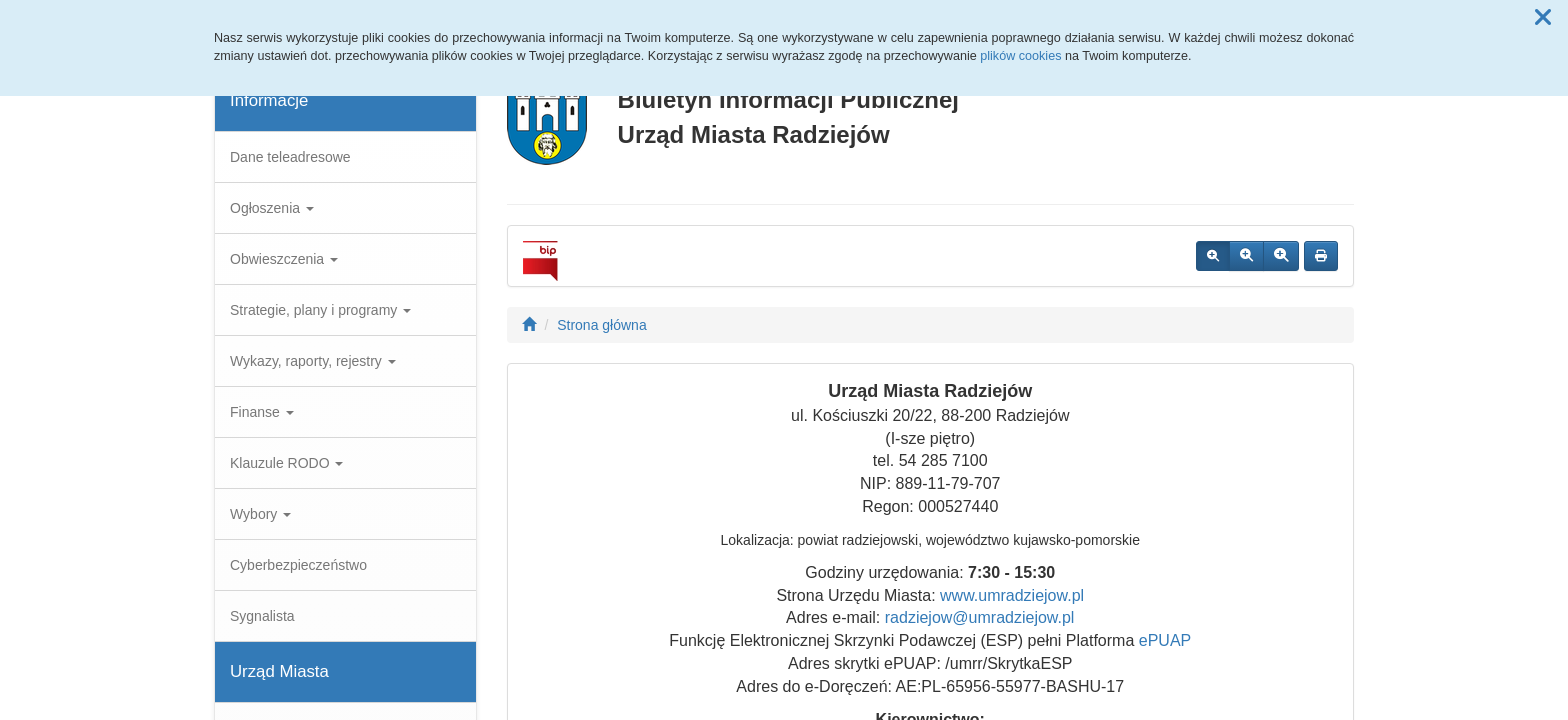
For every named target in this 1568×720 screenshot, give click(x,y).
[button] (1543, 18)
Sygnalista (262, 616)
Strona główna (602, 325)
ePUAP (1165, 640)
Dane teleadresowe (290, 157)
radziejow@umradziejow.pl (980, 617)
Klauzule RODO (286, 463)
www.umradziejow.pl (1012, 595)
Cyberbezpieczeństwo (298, 565)
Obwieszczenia (284, 259)
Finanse (262, 412)
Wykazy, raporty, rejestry (313, 361)
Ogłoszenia (272, 208)
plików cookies (1020, 56)
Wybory (260, 514)
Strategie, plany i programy (320, 310)
